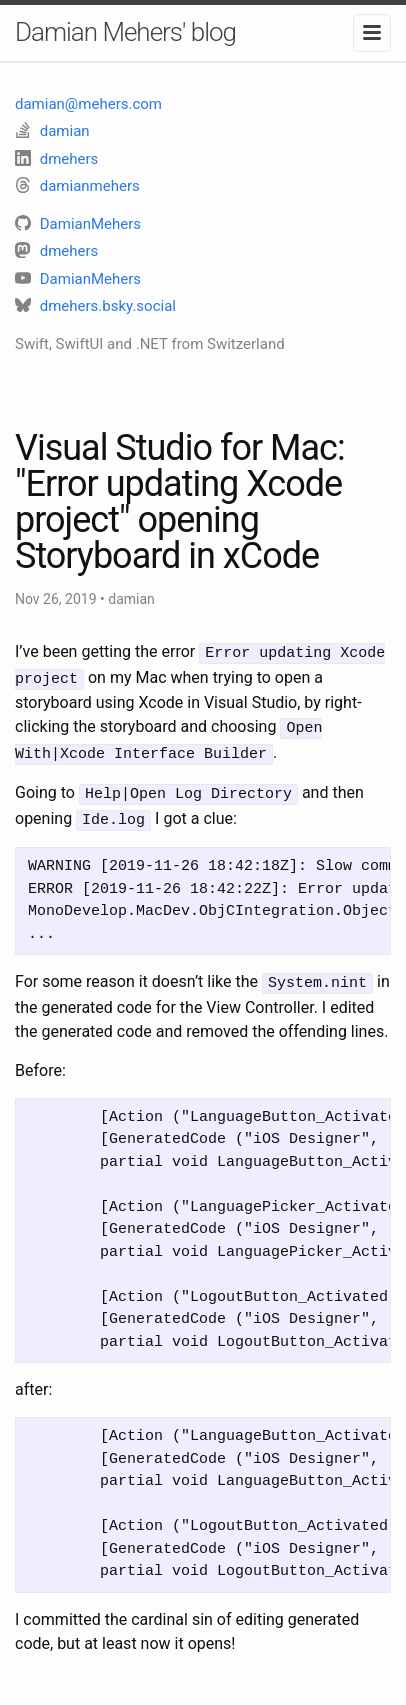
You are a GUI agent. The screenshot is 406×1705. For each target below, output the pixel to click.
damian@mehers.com (88, 104)
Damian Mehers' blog (125, 32)
